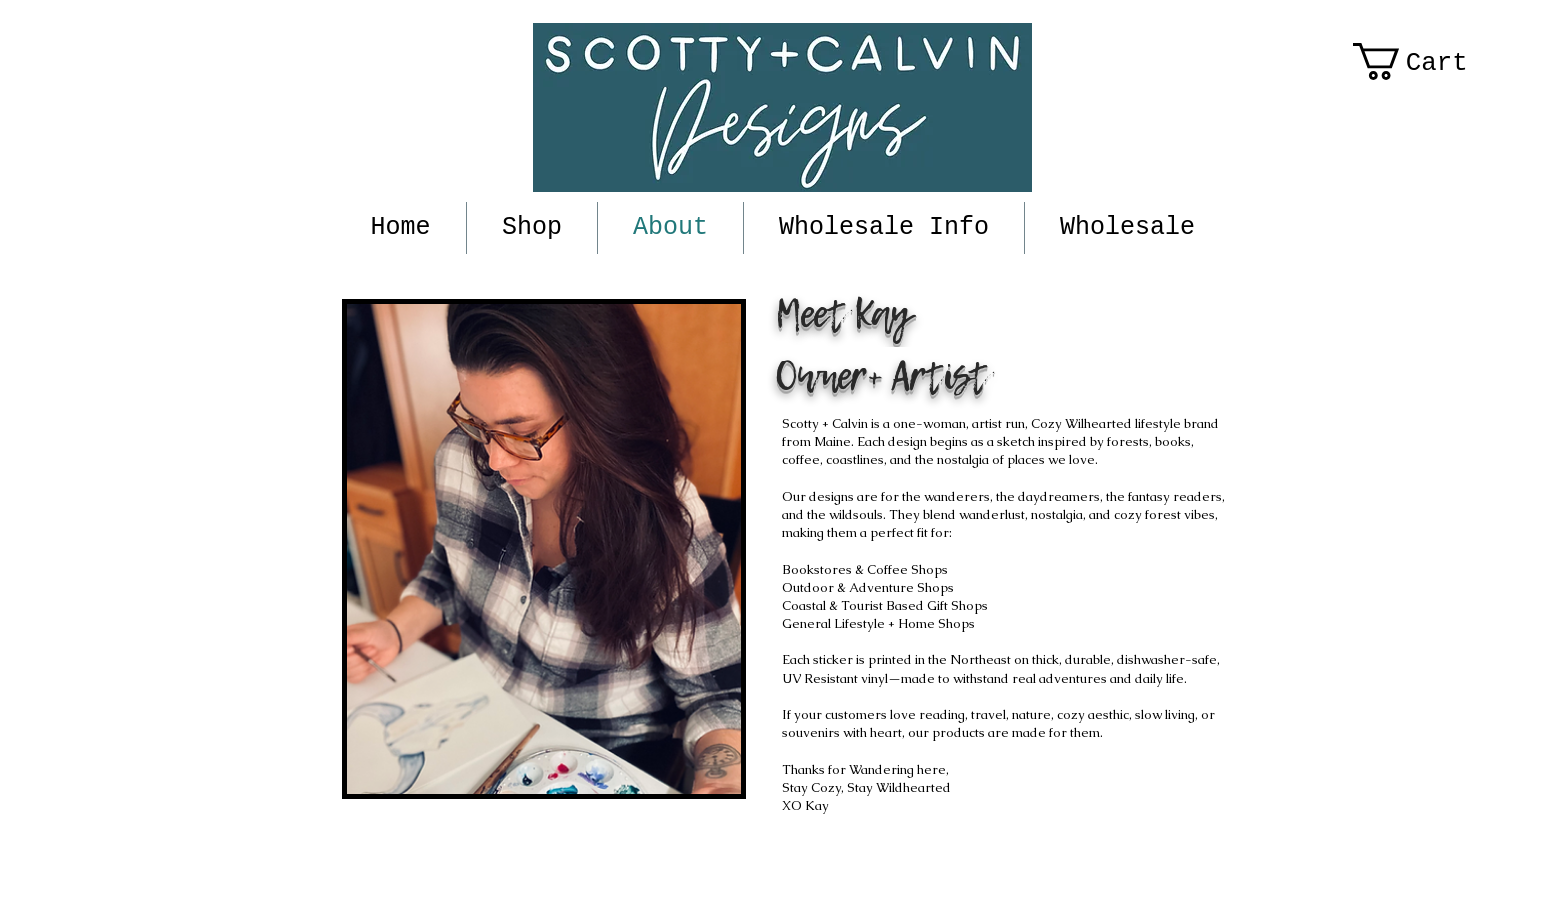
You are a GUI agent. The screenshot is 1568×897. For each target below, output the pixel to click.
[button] (1431, 61)
